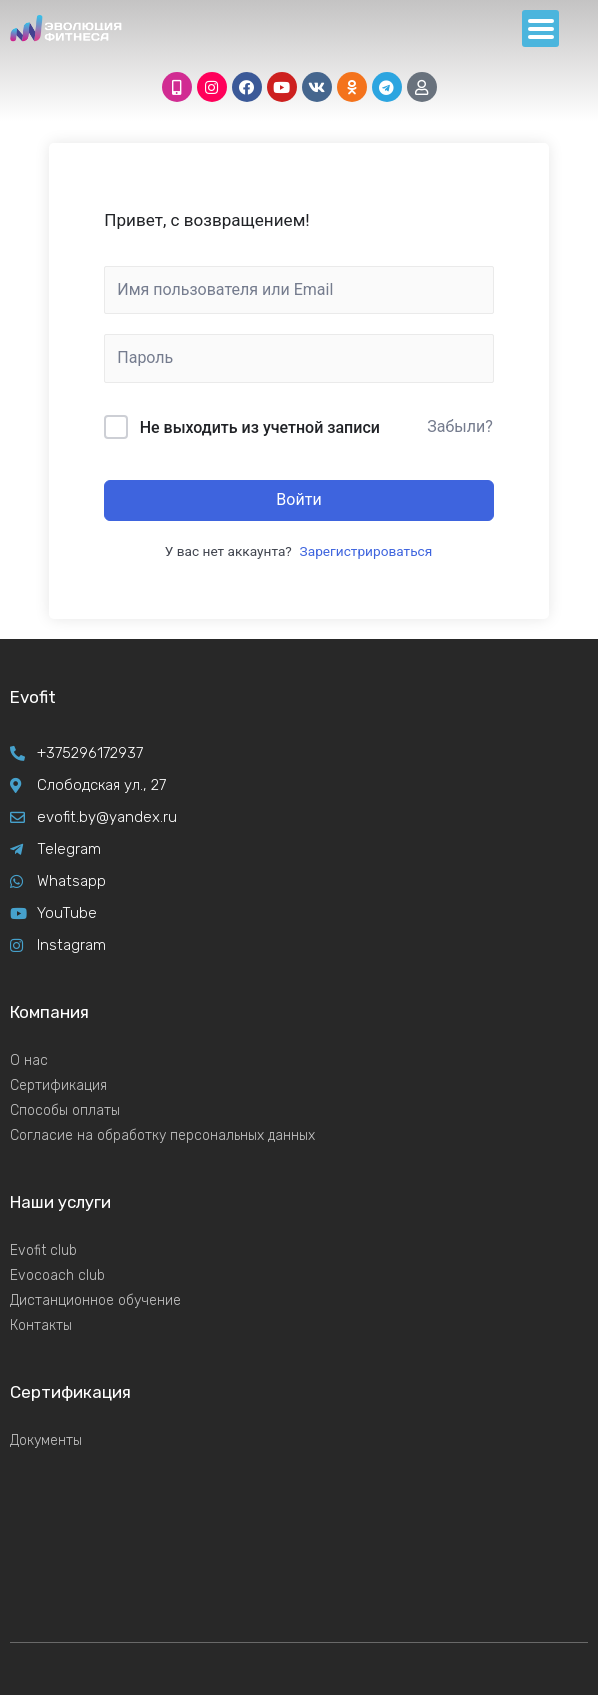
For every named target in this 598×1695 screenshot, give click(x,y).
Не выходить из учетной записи (260, 427)
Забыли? (460, 426)
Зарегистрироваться (366, 551)
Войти (298, 499)
